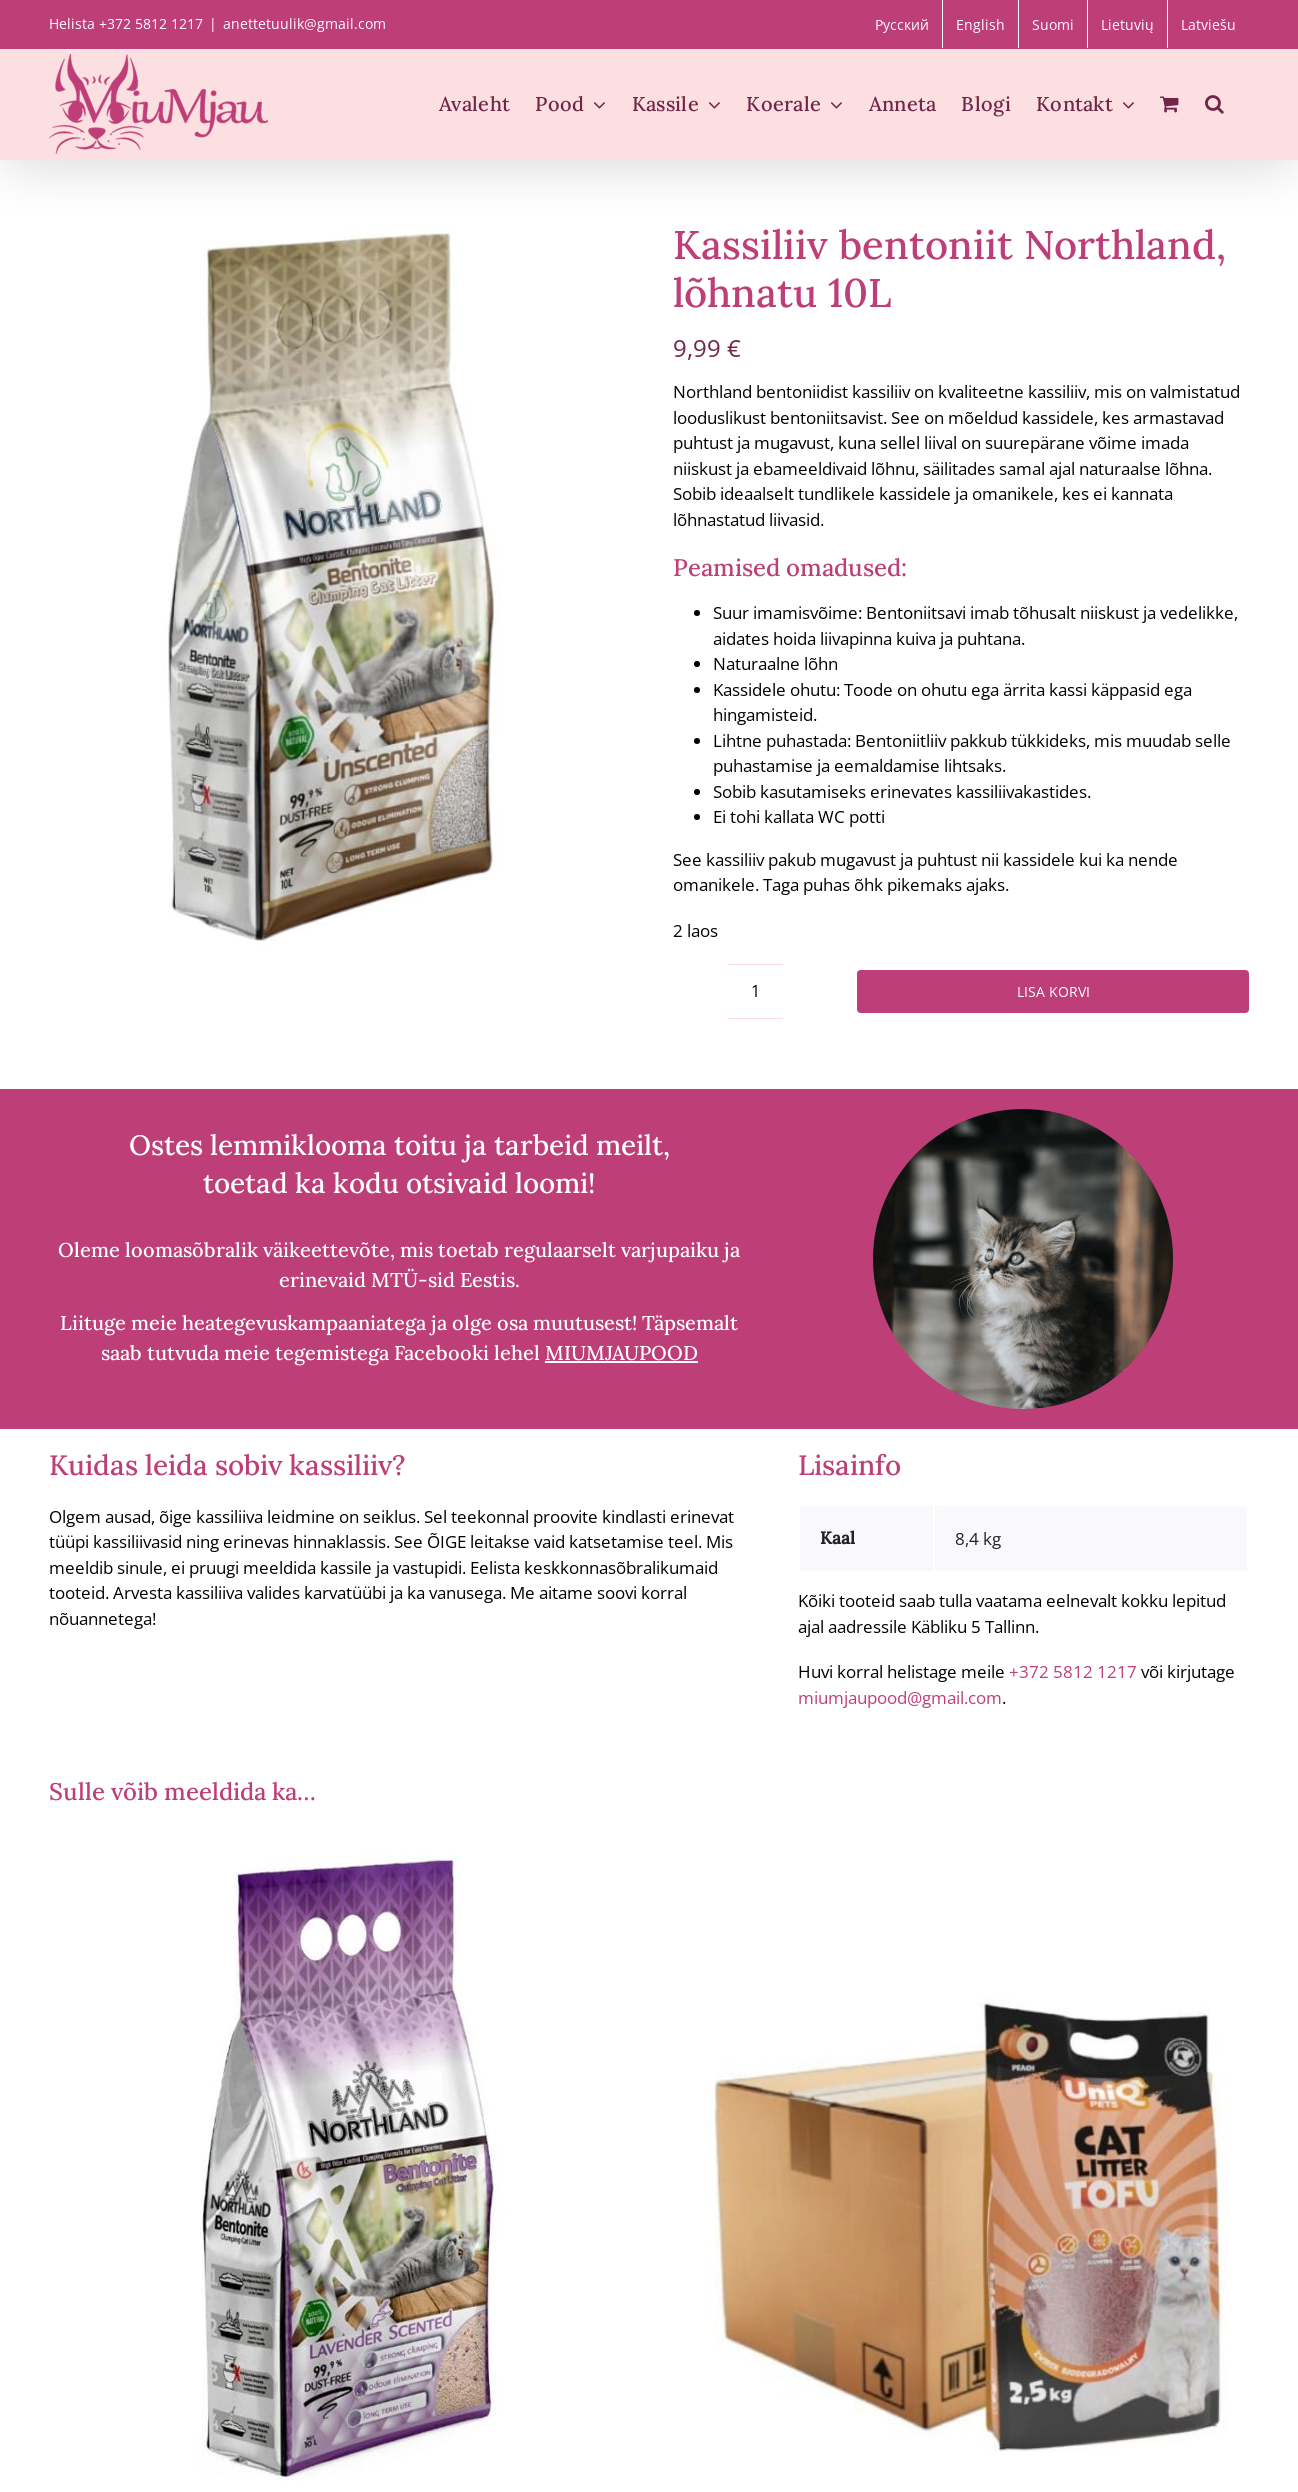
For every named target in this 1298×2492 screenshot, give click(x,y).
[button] (1214, 104)
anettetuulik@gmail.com (304, 23)
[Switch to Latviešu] (1208, 24)
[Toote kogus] (755, 991)
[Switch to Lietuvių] (1127, 24)
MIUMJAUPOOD (621, 1352)
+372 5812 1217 (1073, 1671)
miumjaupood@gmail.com (900, 1697)
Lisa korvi (1053, 991)
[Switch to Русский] (902, 24)
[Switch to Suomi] (1053, 24)
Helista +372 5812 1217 (126, 23)
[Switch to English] (980, 24)
